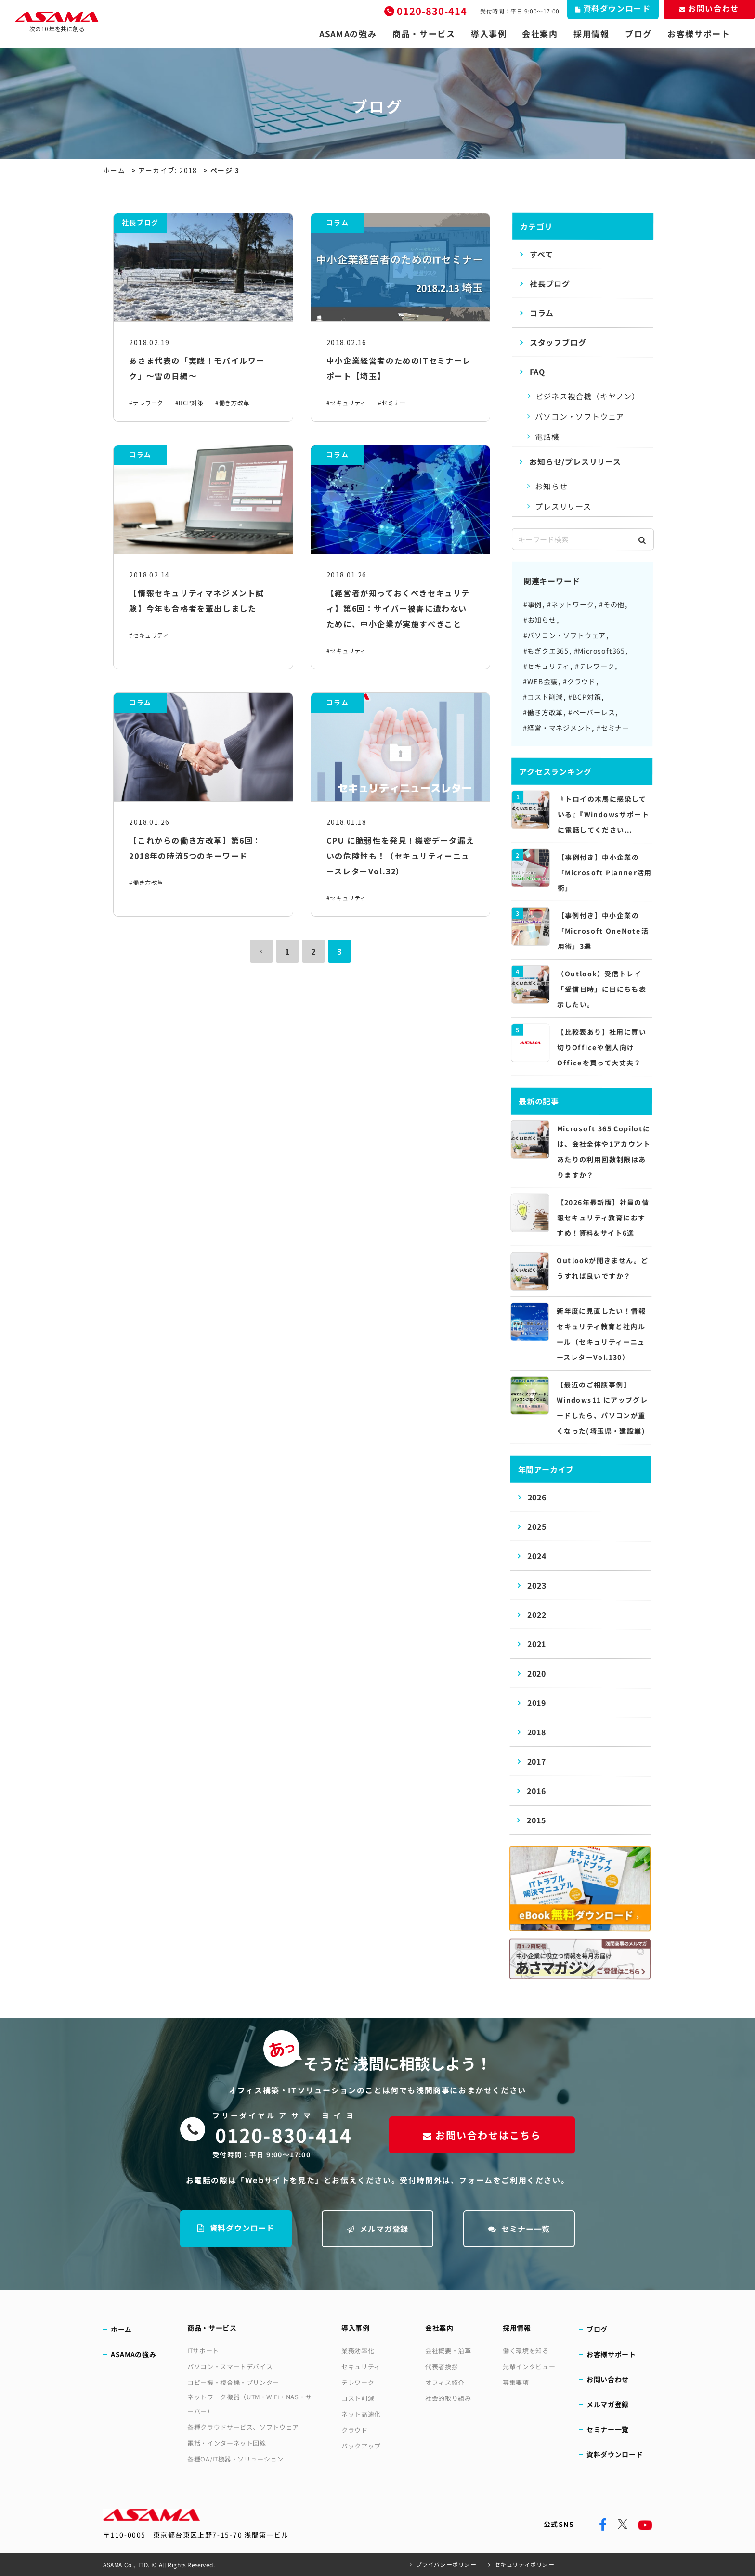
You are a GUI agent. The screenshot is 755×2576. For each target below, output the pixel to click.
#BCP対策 (189, 402)
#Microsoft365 (599, 650)
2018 (536, 1732)
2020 (536, 1673)
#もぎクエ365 (546, 650)
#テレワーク (146, 402)
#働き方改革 (232, 402)
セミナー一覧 (519, 2228)
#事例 (532, 604)
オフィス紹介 (445, 2382)
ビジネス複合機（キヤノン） (587, 396)
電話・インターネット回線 (226, 2443)
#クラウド (579, 681)
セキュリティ (360, 2366)
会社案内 (540, 33)
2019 (536, 1702)
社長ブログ (550, 283)
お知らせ (551, 486)
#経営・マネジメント (557, 727)
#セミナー (392, 402)
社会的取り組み (448, 2398)
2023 (536, 1585)
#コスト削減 (543, 697)
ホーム (114, 170)
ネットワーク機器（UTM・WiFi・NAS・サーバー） (249, 2404)
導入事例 (489, 33)
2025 (536, 1526)
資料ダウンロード (235, 2227)
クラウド (354, 2430)
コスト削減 (357, 2398)
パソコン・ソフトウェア (579, 416)
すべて (541, 254)
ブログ (638, 33)
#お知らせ (539, 620)
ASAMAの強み (348, 33)
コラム (542, 313)
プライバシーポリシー (446, 2564)
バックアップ (361, 2445)
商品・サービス (424, 33)
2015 (536, 1820)
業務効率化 (357, 2350)
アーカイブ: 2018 (167, 170)
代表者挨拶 (441, 2366)
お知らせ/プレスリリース (575, 461)
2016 (536, 1790)
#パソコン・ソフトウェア (564, 635)
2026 (537, 1497)
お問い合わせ (607, 2379)
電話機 (547, 436)
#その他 (612, 604)
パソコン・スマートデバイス (230, 2366)
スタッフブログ (558, 342)
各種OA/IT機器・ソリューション (235, 2458)
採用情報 (591, 33)
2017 (536, 1761)
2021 (536, 1644)
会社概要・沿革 (448, 2350)
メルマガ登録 (378, 2228)
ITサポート (203, 2350)
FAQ (537, 371)
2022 (536, 1614)
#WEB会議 (540, 681)
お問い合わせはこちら (482, 2135)
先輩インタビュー (529, 2366)
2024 (536, 1556)
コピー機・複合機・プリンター (233, 2382)
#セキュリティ (346, 402)
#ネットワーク (570, 604)
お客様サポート (698, 33)
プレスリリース (563, 506)
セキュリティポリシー (525, 2564)
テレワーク (357, 2382)
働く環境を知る (526, 2350)
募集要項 (516, 2382)
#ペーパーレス (591, 712)
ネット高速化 (361, 2414)
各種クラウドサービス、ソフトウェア (243, 2427)
